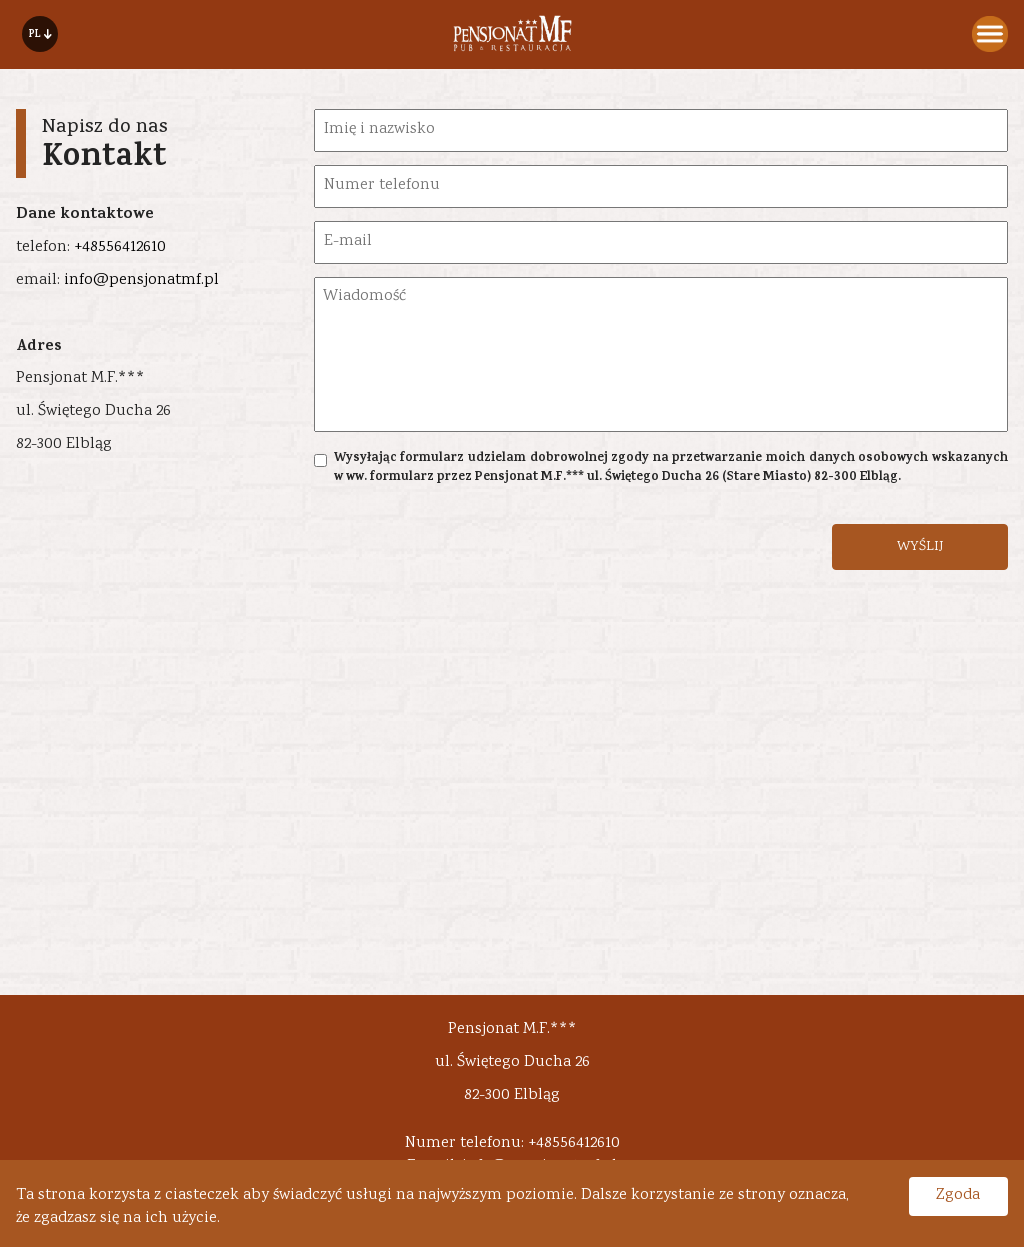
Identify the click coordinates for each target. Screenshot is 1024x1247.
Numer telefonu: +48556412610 (512, 1143)
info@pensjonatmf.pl (141, 280)
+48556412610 (120, 247)
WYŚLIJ (920, 547)
